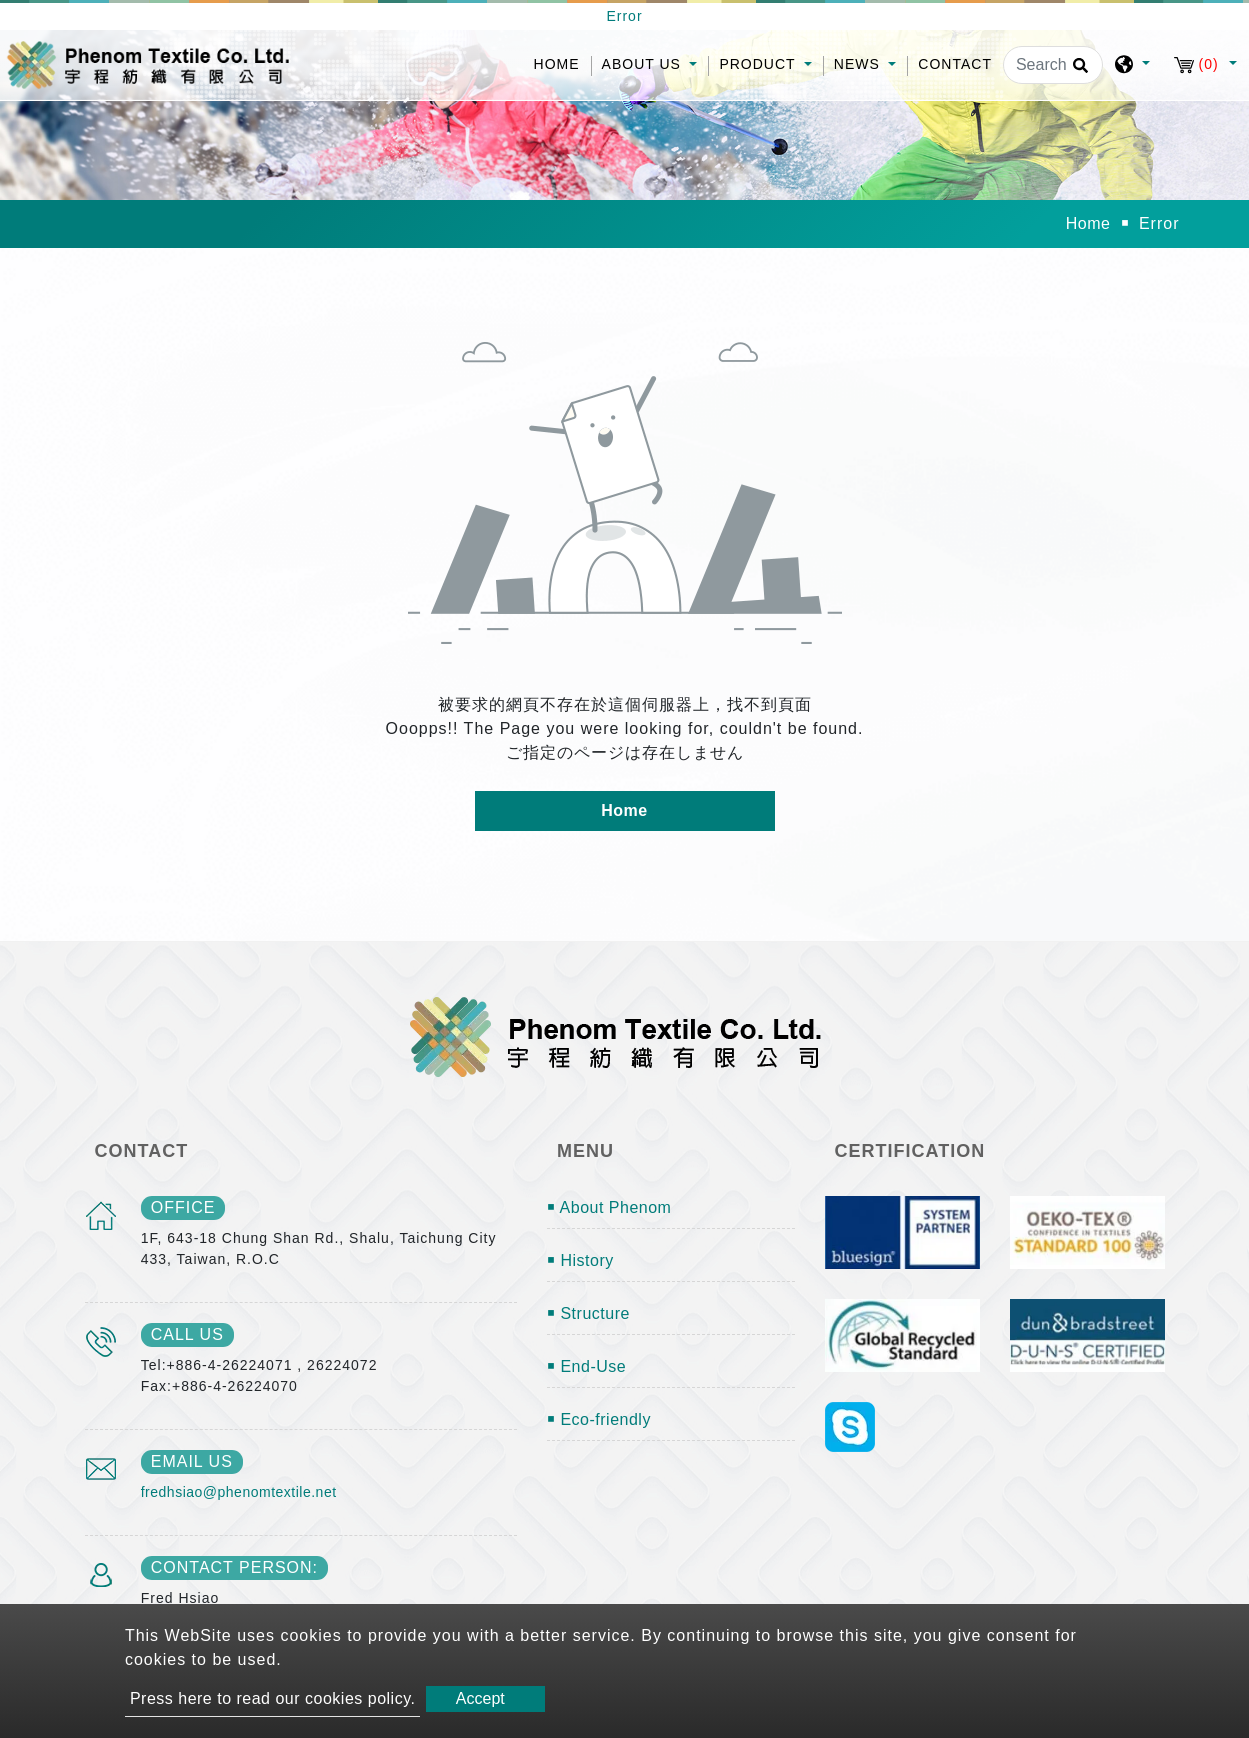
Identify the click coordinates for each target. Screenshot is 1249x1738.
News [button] (859, 64)
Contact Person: (234, 1567)
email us (192, 1461)
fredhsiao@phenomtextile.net (239, 1492)
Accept (480, 1698)
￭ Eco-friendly (599, 1419)
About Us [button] (644, 64)
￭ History (580, 1260)
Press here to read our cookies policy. (273, 1698)
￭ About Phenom (609, 1207)
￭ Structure (588, 1313)
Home (562, 62)
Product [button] (759, 64)
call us (187, 1334)
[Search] (1053, 65)
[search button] (1077, 72)
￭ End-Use (586, 1366)
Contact (955, 64)
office (183, 1207)
